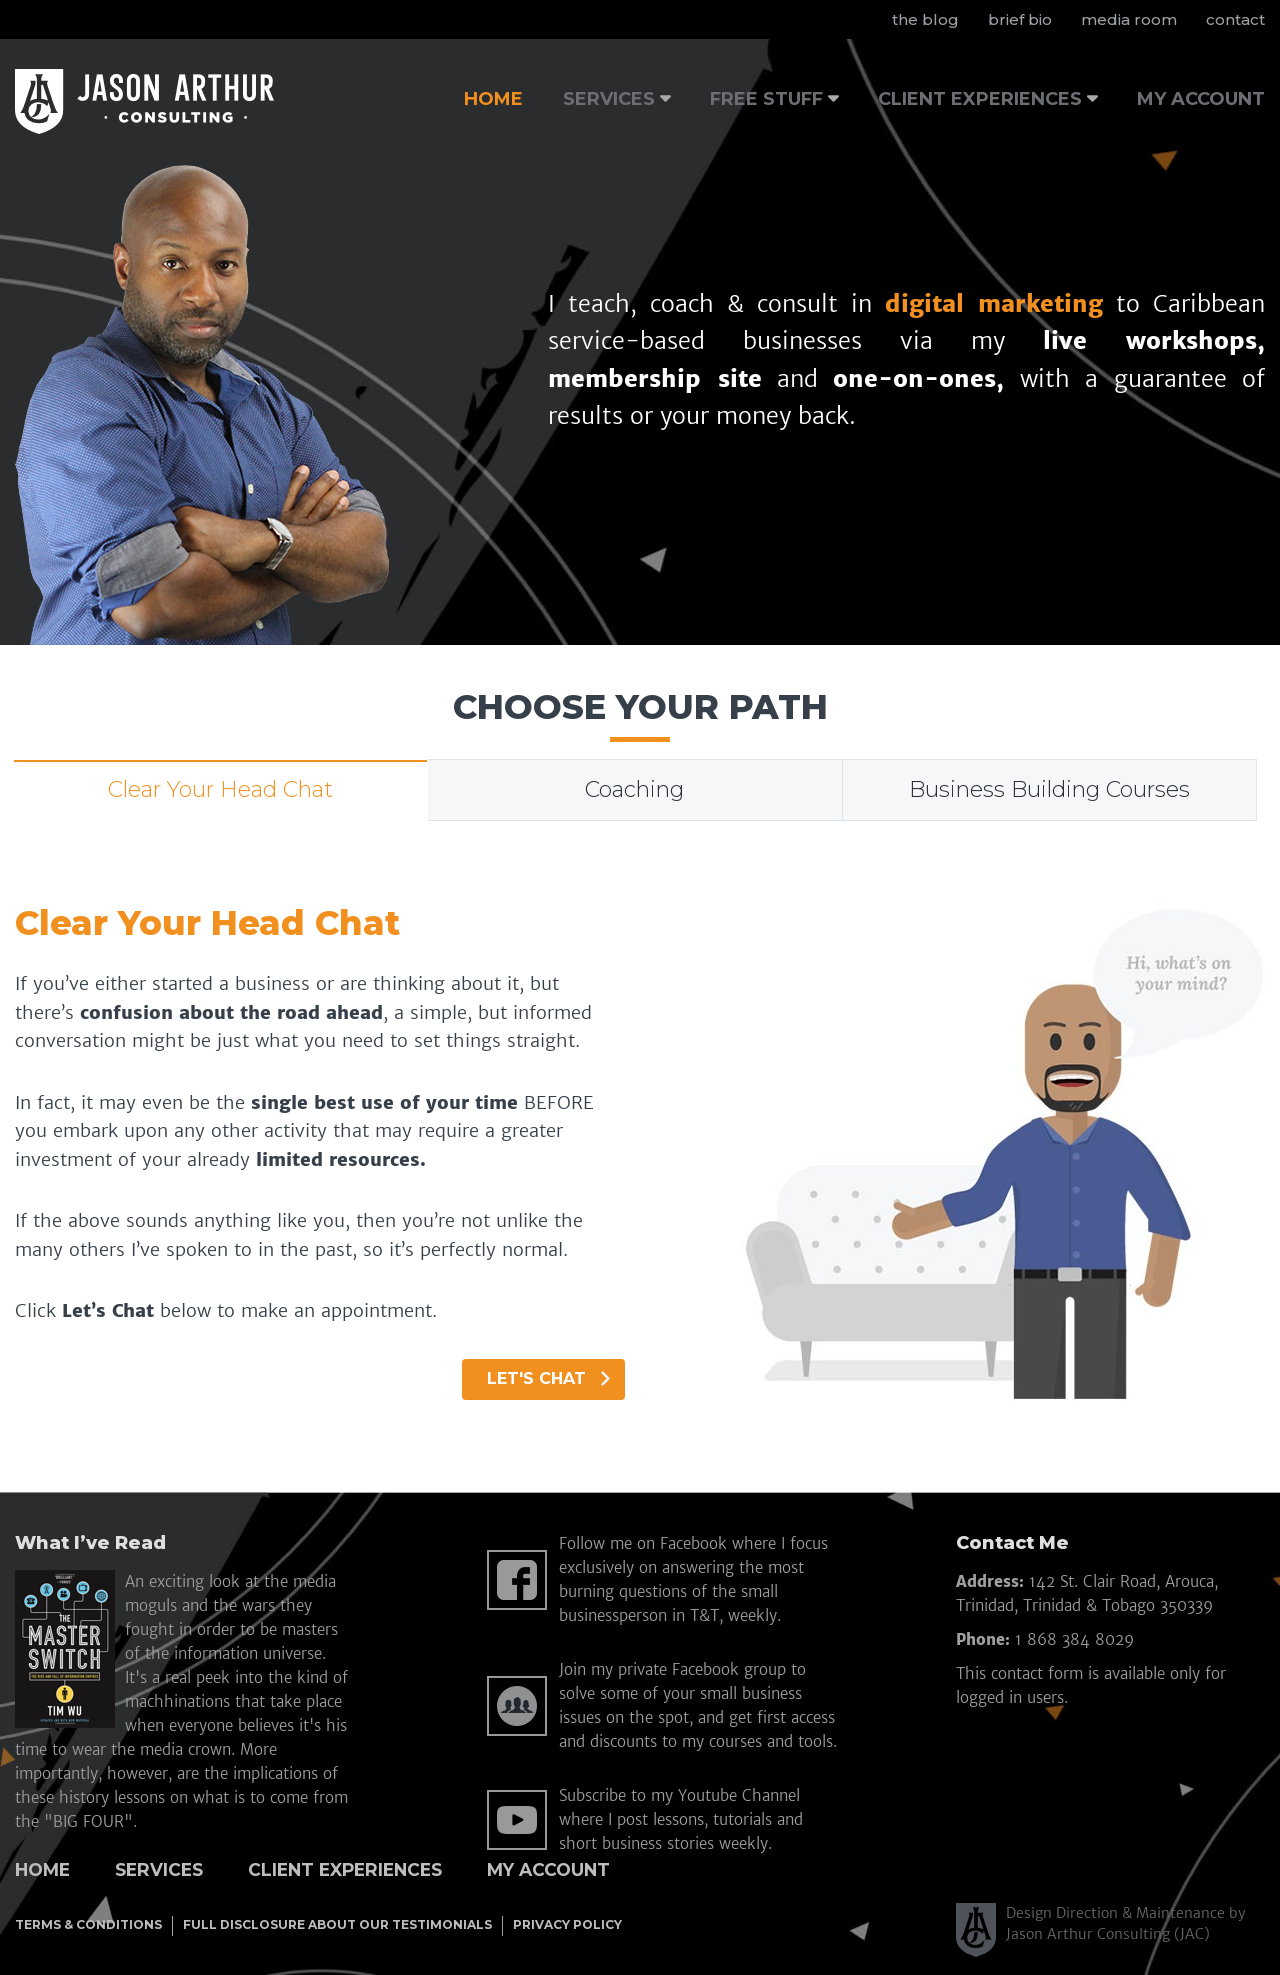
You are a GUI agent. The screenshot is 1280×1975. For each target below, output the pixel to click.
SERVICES (609, 99)
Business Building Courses (1049, 789)
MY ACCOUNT (1201, 99)
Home (42, 1869)
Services (159, 1869)
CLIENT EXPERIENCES (980, 99)
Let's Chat (548, 1378)
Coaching (634, 789)
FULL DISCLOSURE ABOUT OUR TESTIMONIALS (337, 1924)
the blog (925, 19)
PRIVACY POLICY (567, 1924)
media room (1129, 19)
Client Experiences (345, 1869)
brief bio (1020, 19)
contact (1235, 19)
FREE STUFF (766, 99)
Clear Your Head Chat (220, 789)
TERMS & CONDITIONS (88, 1924)
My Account (548, 1869)
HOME (493, 99)
